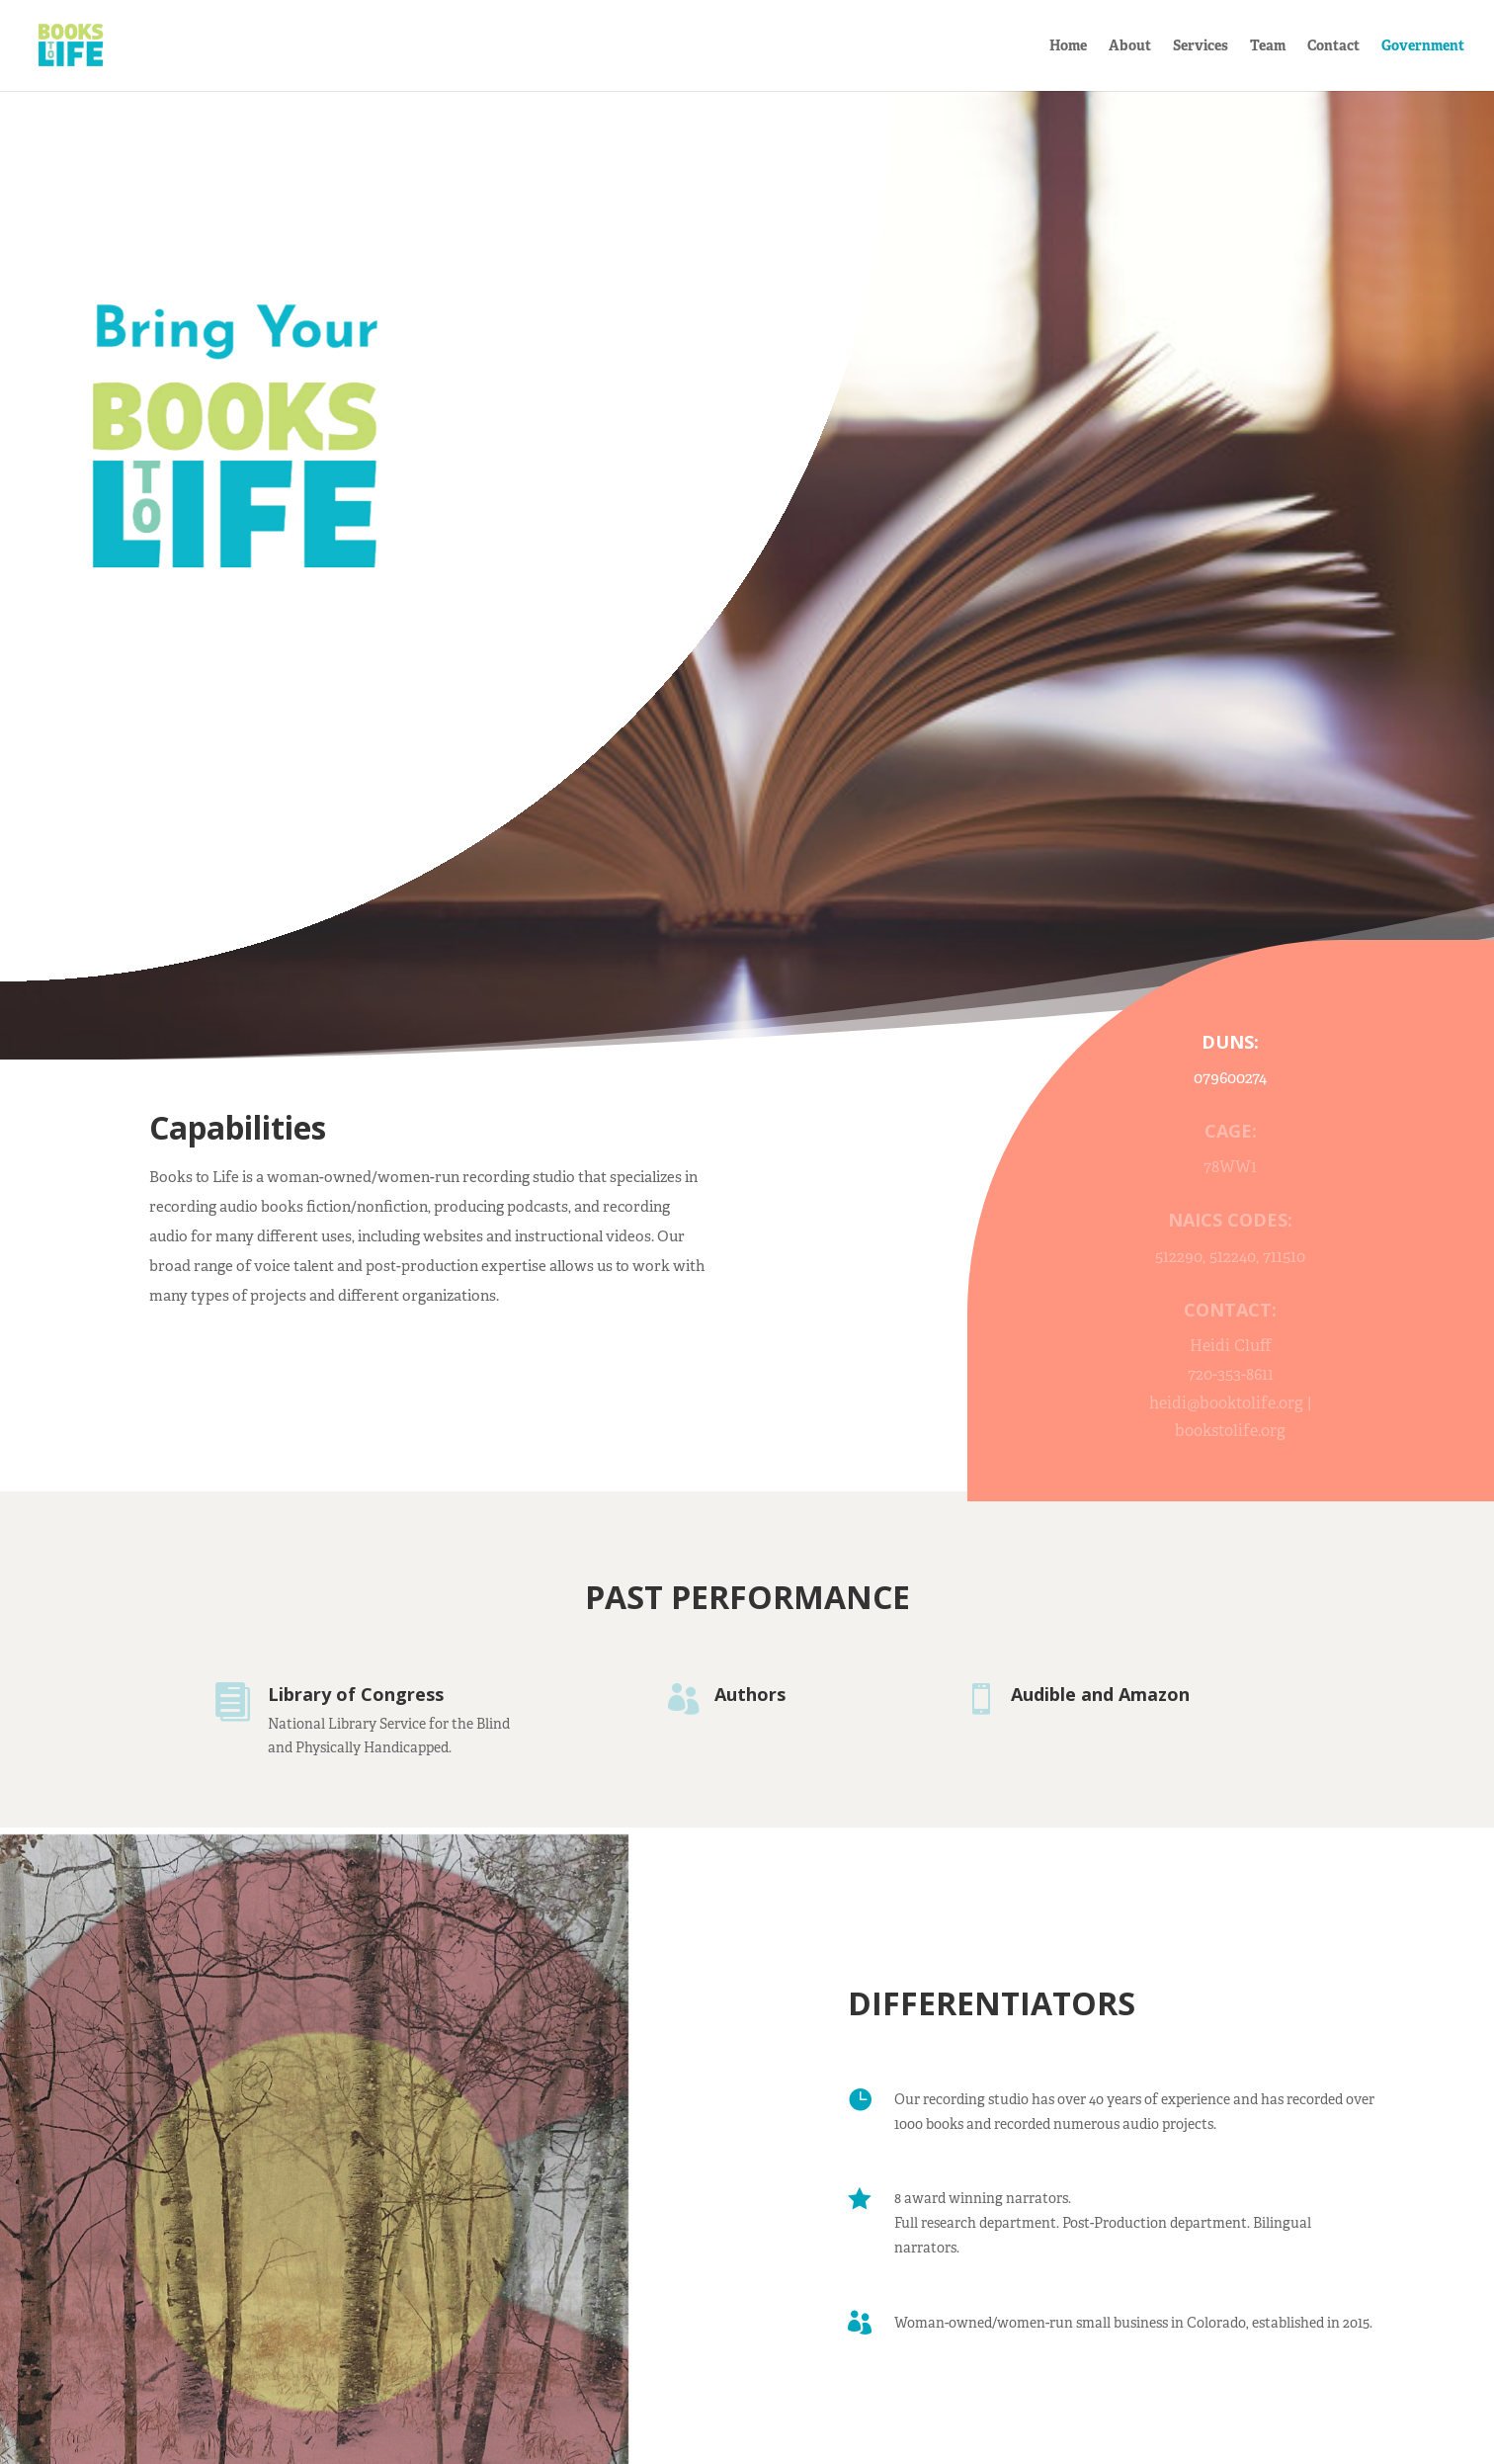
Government (1422, 46)
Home (1068, 46)
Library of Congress (356, 1694)
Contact (1333, 46)
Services (1200, 46)
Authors (750, 1694)
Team (1268, 46)
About (1130, 46)
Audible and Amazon (1100, 1694)
